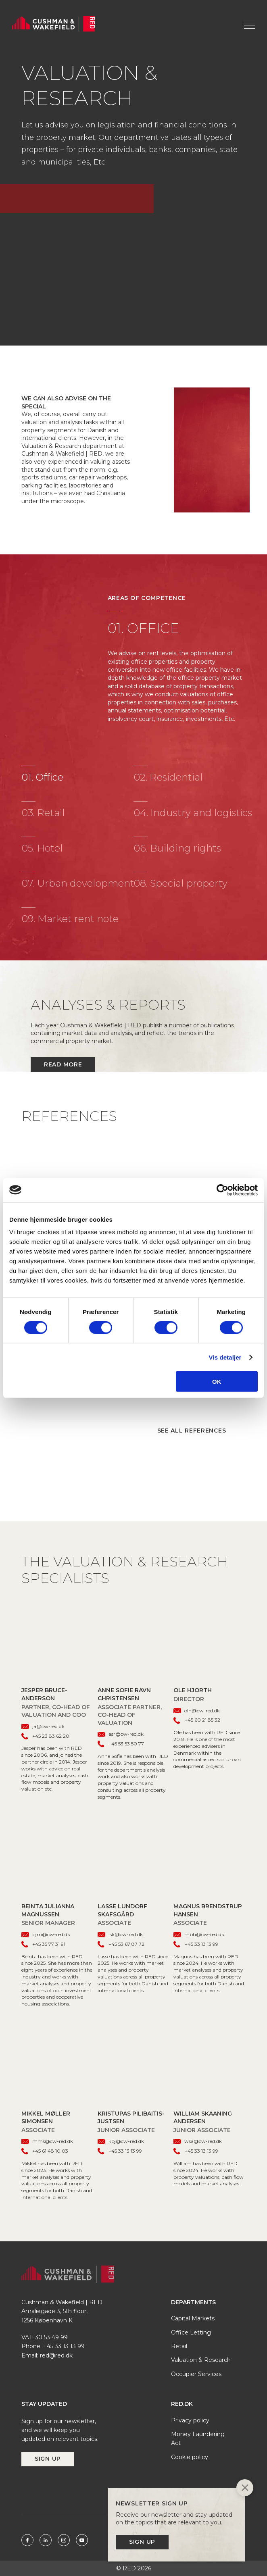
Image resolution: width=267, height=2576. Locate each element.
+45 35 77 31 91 (43, 1944)
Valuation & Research (201, 2360)
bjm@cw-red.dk (45, 1934)
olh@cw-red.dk (196, 1711)
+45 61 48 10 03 (44, 2151)
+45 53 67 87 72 (121, 1944)
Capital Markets (193, 2318)
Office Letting (191, 2332)
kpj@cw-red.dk (121, 2141)
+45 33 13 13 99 (195, 1944)
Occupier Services (196, 2374)
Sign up (48, 2458)
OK (216, 1381)
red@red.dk (56, 2355)
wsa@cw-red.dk (197, 2141)
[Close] (245, 2489)
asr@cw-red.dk (121, 1734)
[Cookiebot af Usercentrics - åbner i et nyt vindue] (222, 1190)
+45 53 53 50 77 (121, 1744)
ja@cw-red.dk (43, 1726)
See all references (191, 1430)
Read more (63, 1064)
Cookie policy (189, 2457)
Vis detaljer (225, 1357)
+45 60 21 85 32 (196, 1720)
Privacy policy (190, 2420)
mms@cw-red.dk (47, 2141)
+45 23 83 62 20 (45, 1736)
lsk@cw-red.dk (120, 1934)
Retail (179, 2346)
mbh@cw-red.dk (198, 1934)
